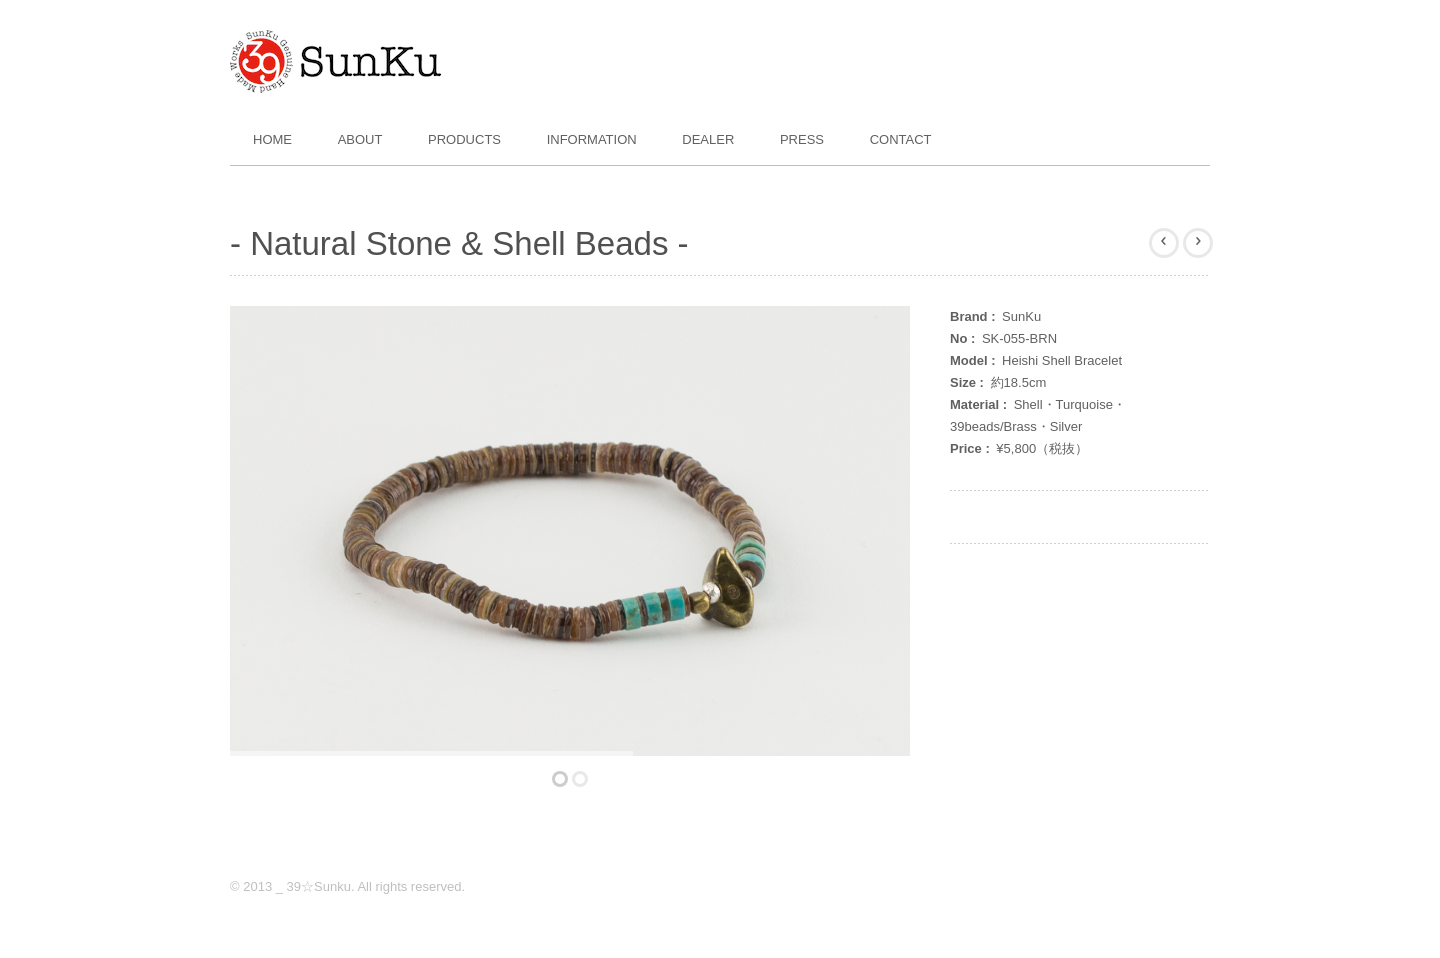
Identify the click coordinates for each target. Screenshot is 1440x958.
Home (272, 139)
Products (464, 139)
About (360, 139)
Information (592, 139)
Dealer (708, 139)
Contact (901, 139)
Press (802, 139)
